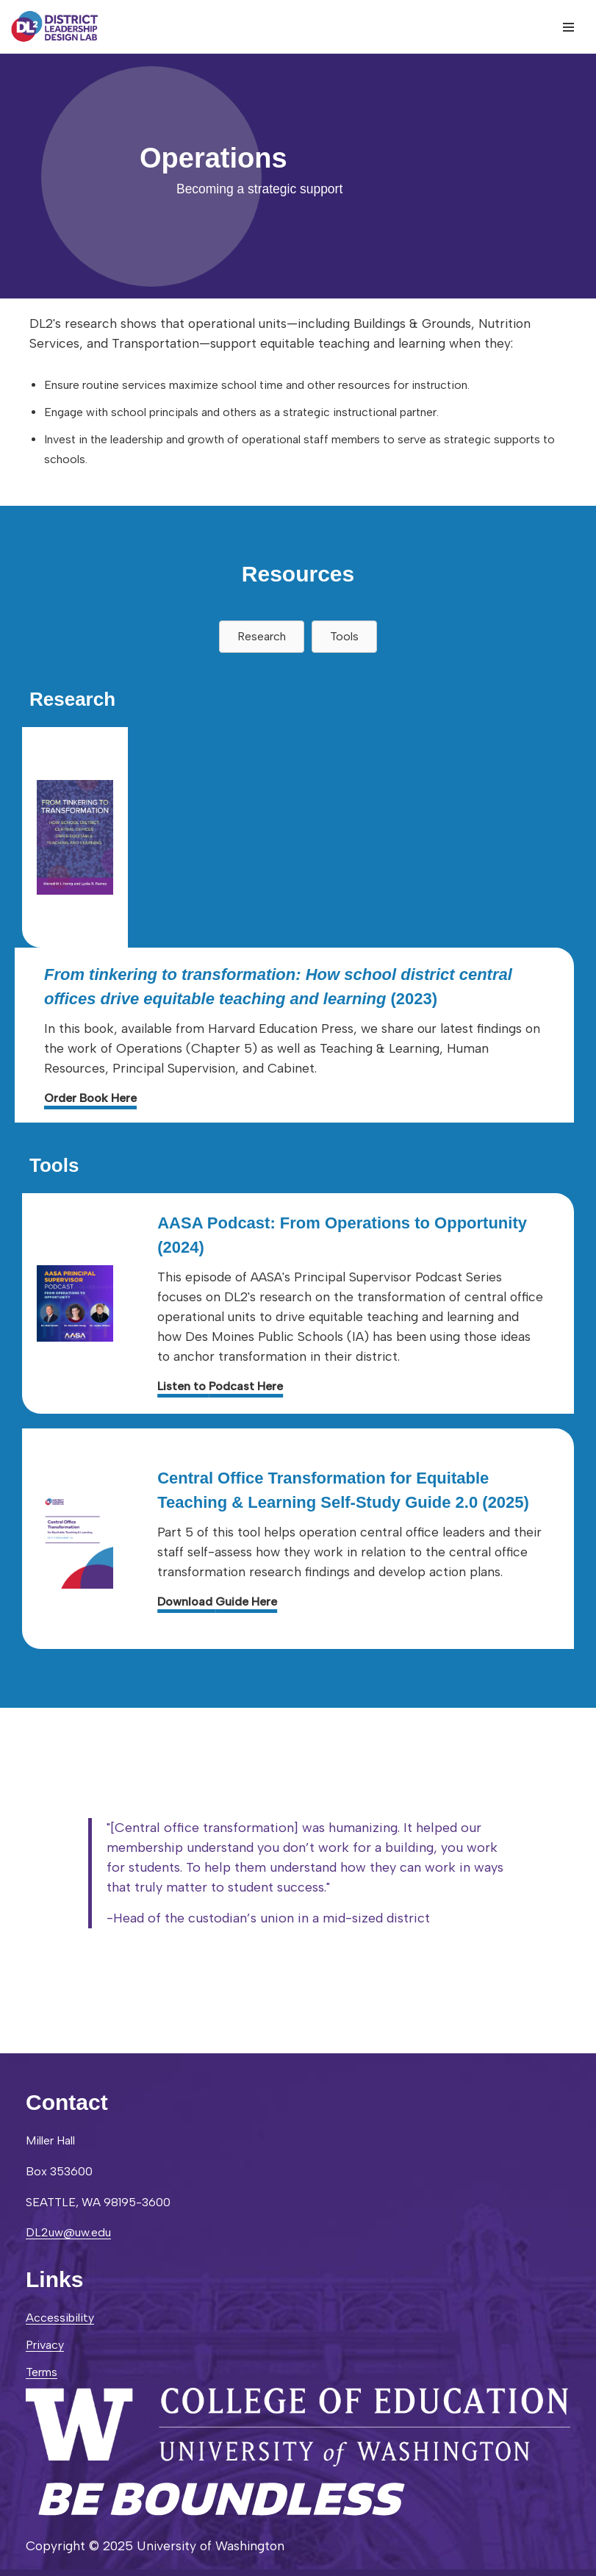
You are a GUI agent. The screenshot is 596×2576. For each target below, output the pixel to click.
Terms (41, 2372)
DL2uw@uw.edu (68, 2232)
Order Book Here (90, 1098)
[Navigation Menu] (568, 27)
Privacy (45, 2345)
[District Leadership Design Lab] (55, 26)
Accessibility (60, 2318)
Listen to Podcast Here (220, 1386)
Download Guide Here (217, 1602)
